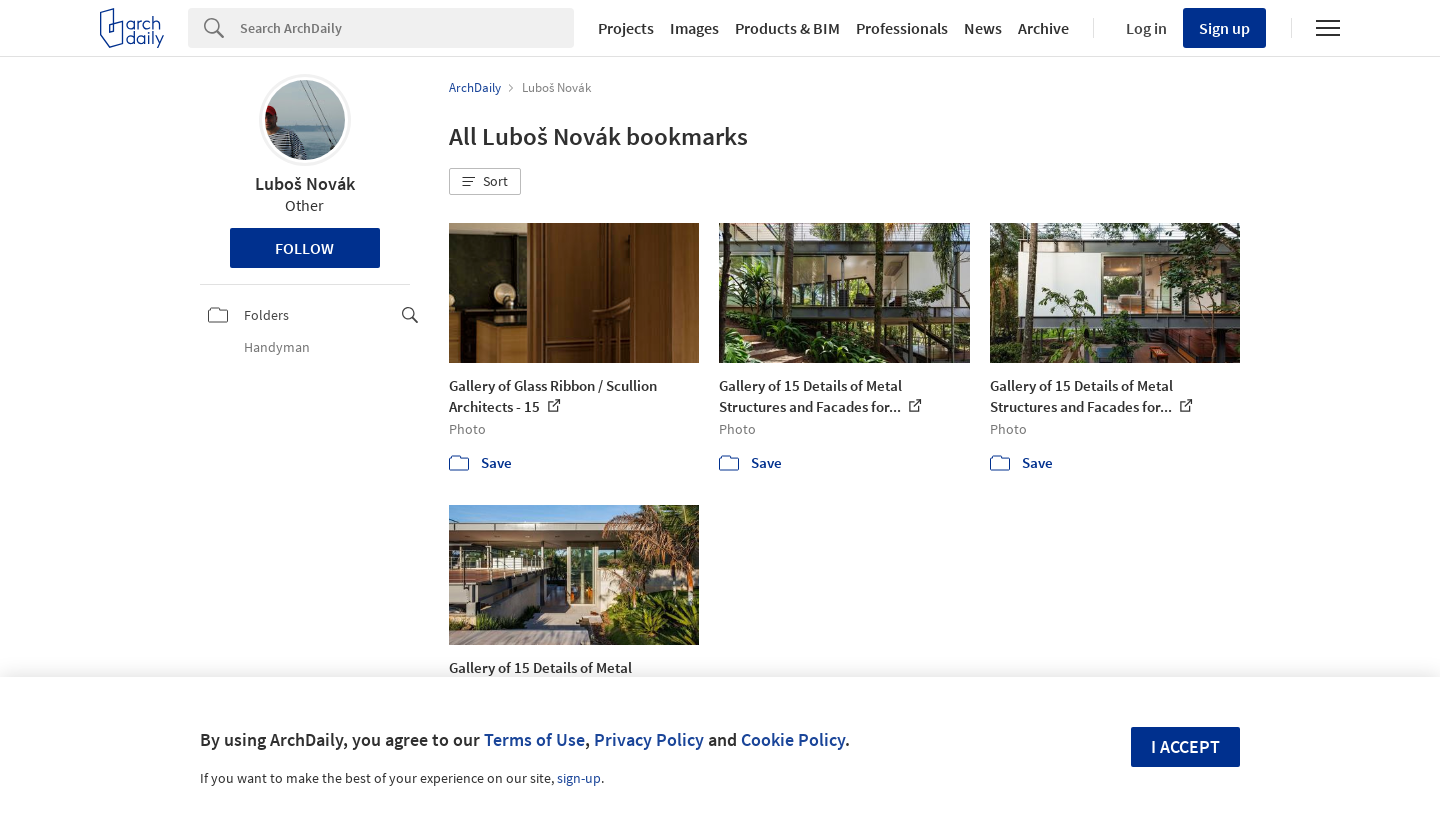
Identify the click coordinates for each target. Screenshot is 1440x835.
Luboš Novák (305, 183)
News (983, 28)
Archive (1043, 28)
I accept (1185, 746)
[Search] (407, 28)
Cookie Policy (793, 739)
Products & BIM (787, 28)
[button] (485, 182)
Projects (626, 28)
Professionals (902, 28)
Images (694, 28)
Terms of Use (534, 739)
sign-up (579, 778)
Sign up (1224, 28)
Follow (304, 248)
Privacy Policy (649, 739)
